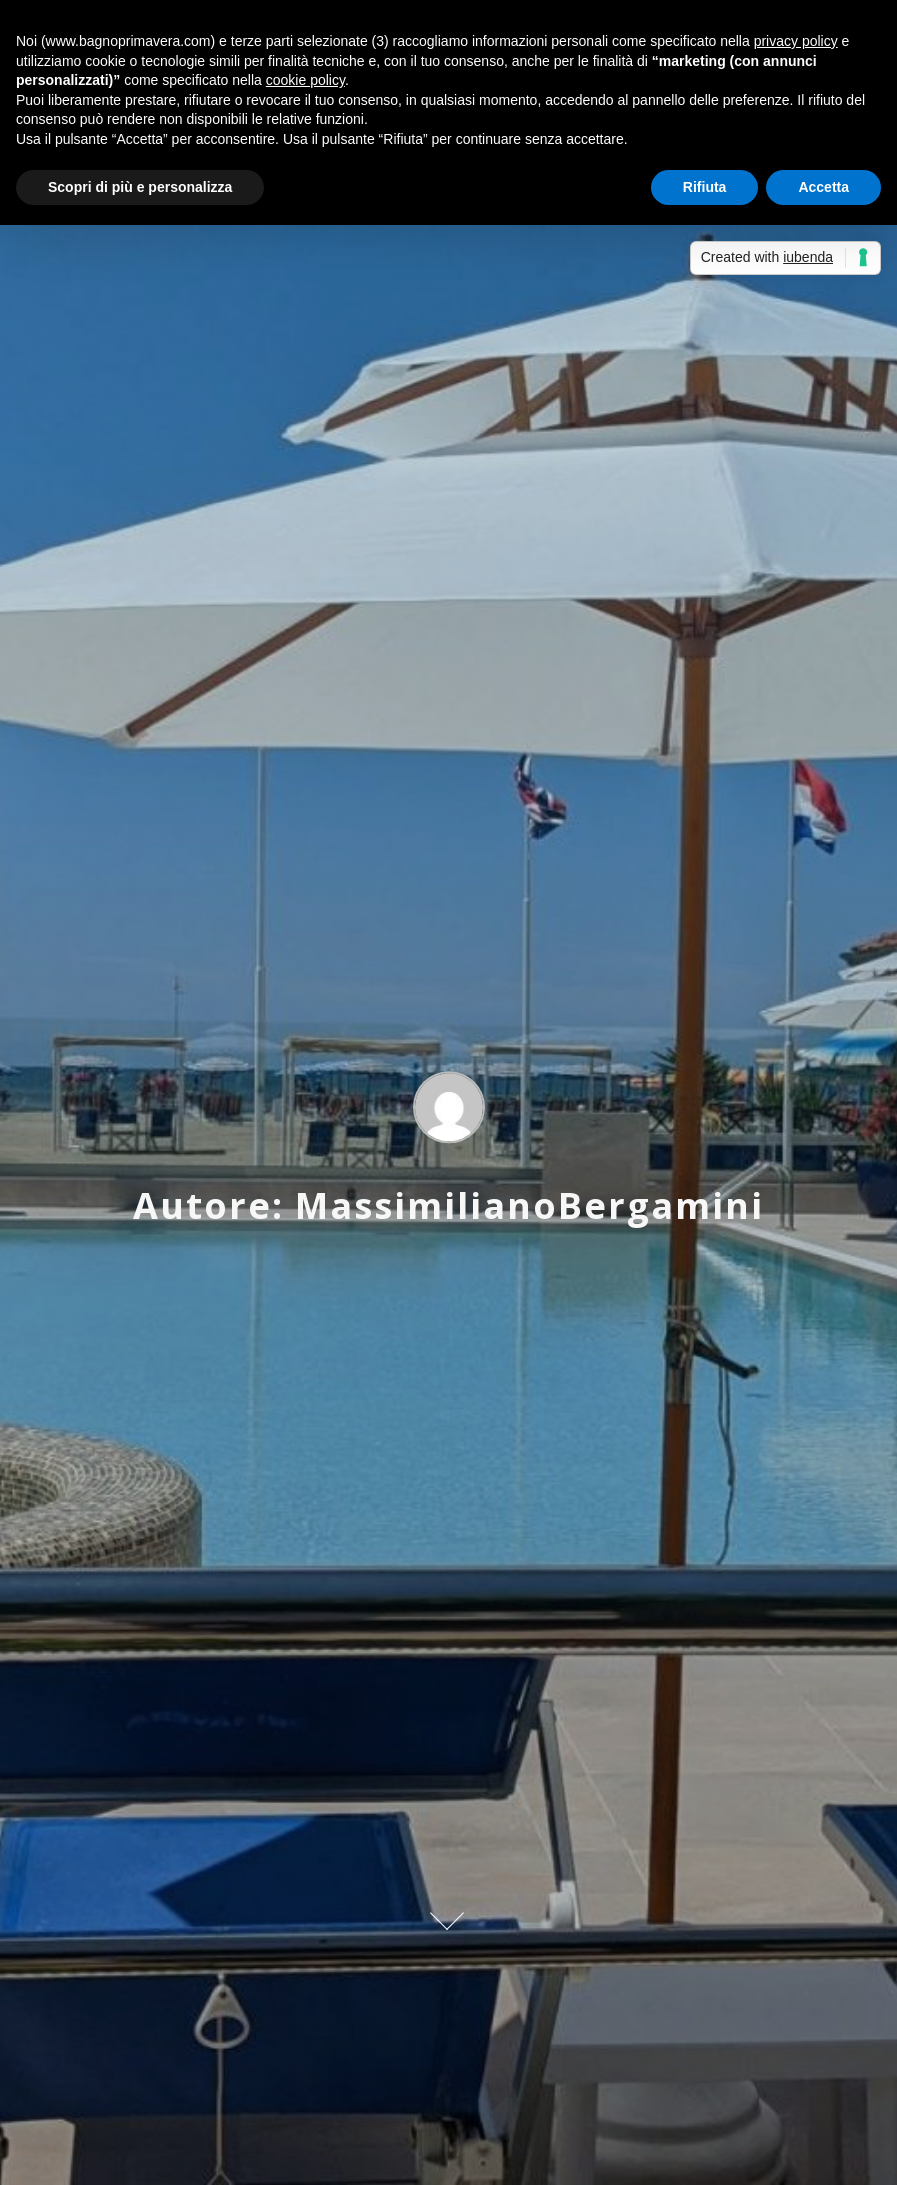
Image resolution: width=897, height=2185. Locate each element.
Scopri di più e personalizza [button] (140, 187)
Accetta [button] (823, 187)
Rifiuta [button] (705, 187)
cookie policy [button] (305, 80)
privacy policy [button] (796, 41)
